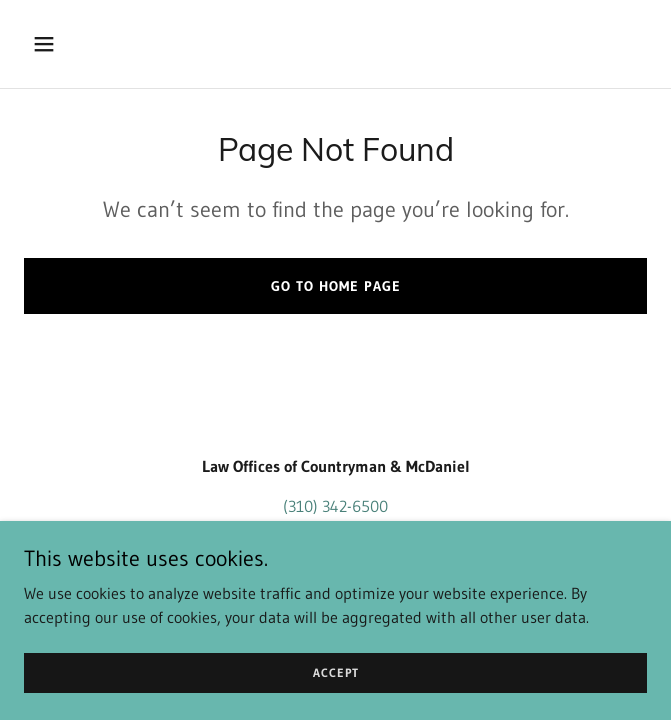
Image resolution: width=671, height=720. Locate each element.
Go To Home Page (336, 286)
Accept (336, 672)
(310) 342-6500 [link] (335, 506)
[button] (70, 44)
